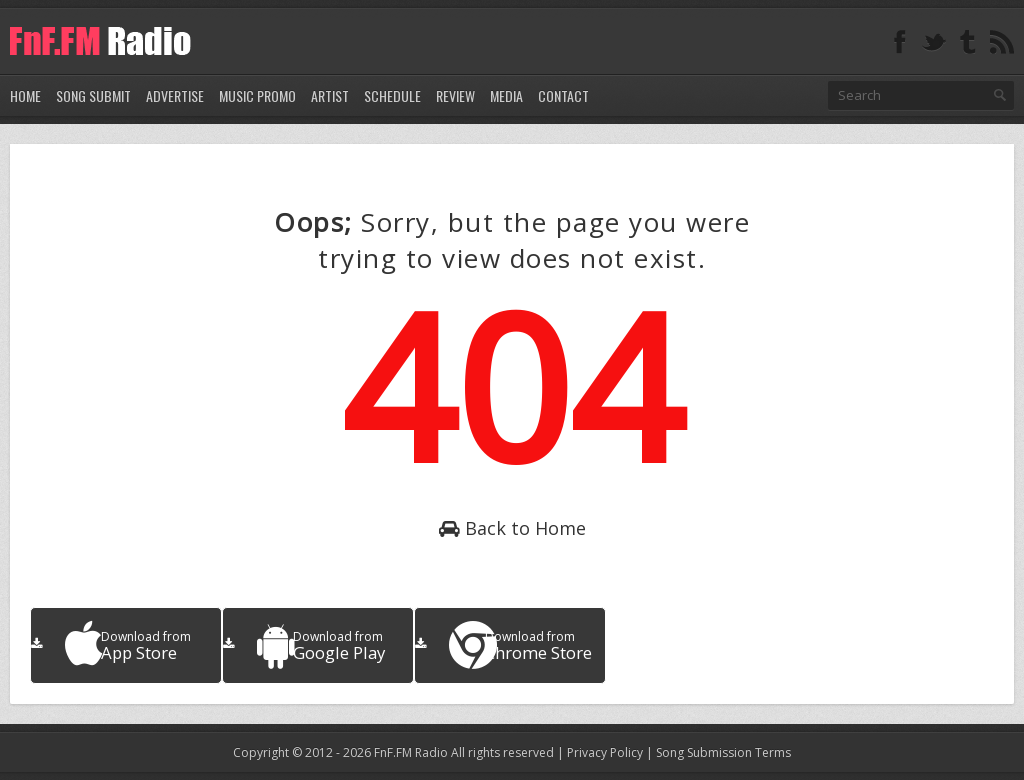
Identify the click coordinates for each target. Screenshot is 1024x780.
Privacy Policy (605, 752)
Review (455, 95)
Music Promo (257, 95)
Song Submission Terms (723, 752)
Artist (330, 95)
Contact (563, 95)
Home (25, 95)
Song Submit (93, 95)
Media (506, 95)
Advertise (175, 95)
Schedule (392, 95)
